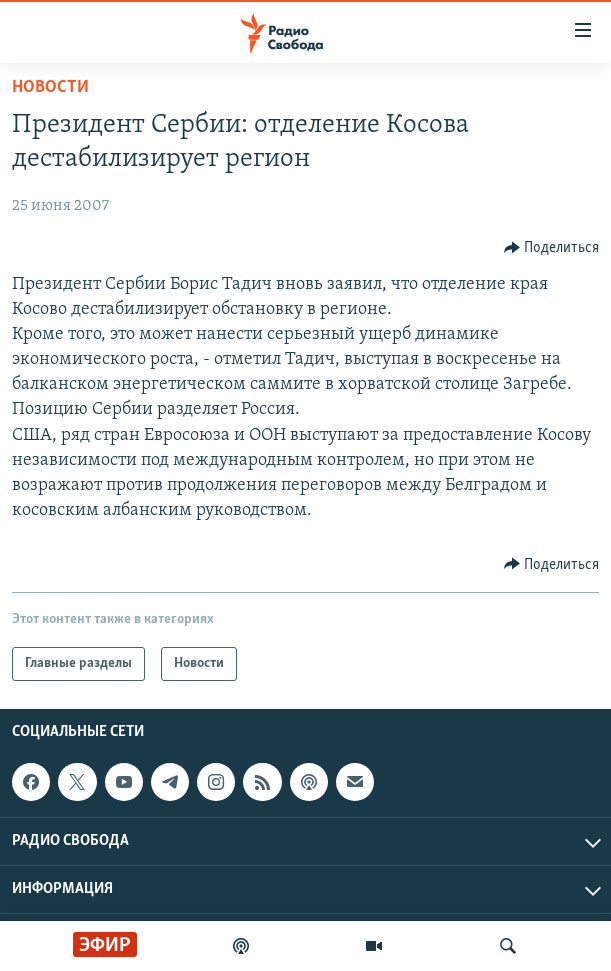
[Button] (552, 248)
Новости (50, 87)
